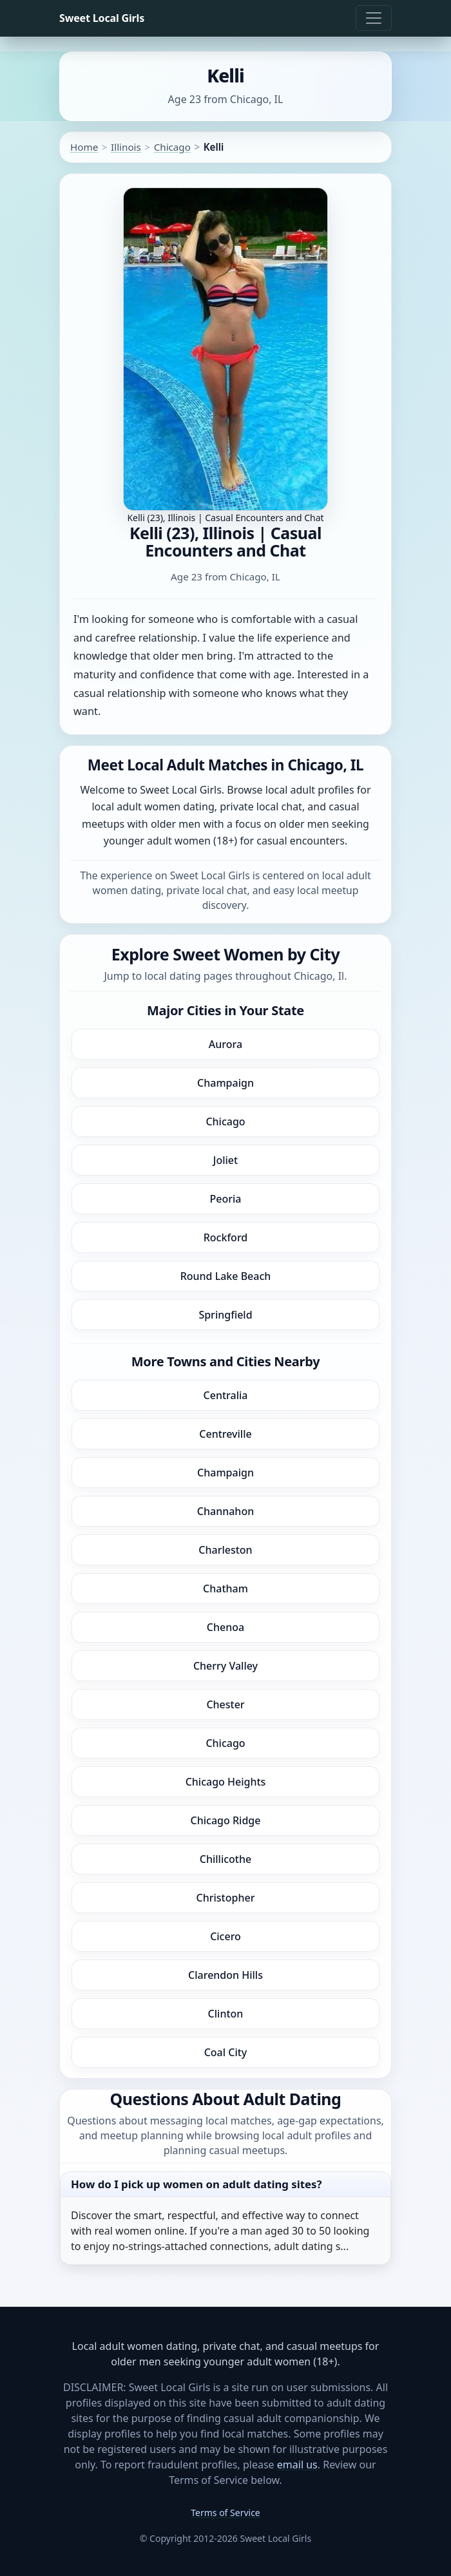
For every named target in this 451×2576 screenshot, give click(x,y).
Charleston (225, 1550)
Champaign (225, 1083)
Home (84, 146)
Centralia (226, 1395)
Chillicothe (225, 1859)
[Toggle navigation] (374, 18)
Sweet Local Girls (101, 18)
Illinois (126, 146)
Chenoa (225, 1627)
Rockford (226, 1237)
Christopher (226, 1898)
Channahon (225, 1511)
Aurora (225, 1044)
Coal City (225, 2052)
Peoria (226, 1199)
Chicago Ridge (226, 1820)
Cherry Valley (225, 1666)
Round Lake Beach (225, 1276)
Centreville (225, 1434)
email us (297, 2464)
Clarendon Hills (225, 1975)
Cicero (225, 1936)
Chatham (225, 1588)
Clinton (226, 2014)
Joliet (225, 1160)
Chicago (172, 146)
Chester (225, 1704)
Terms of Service (225, 2512)
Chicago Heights (226, 1782)
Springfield (225, 1315)
